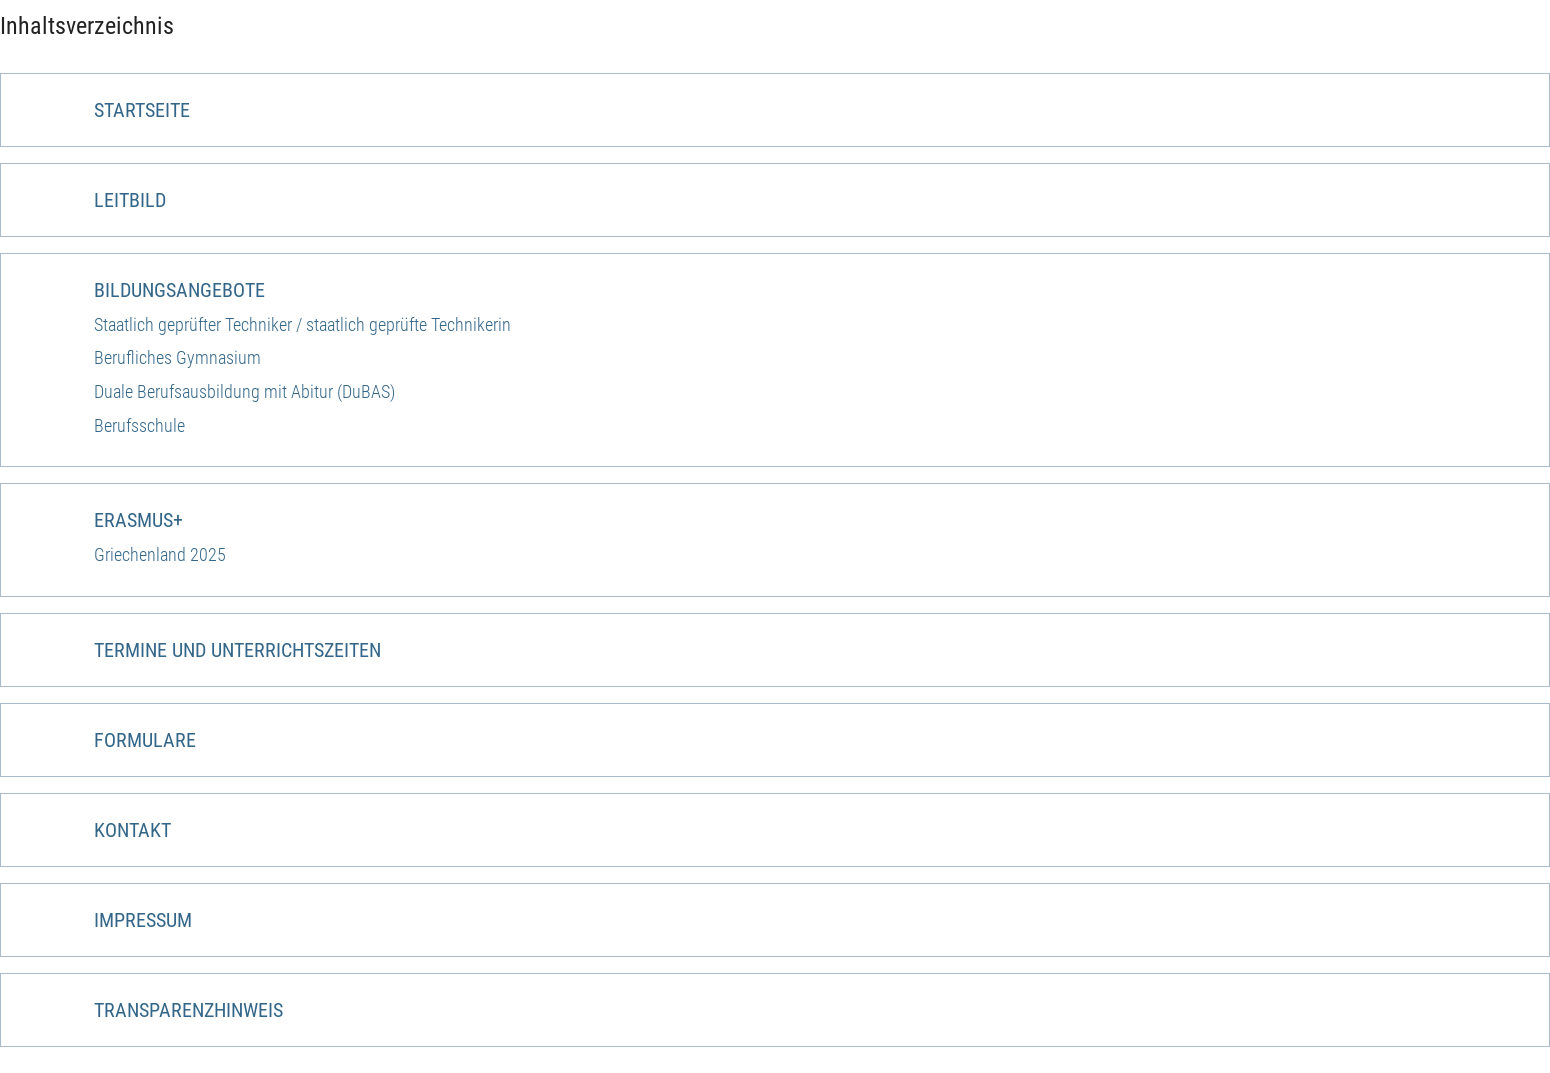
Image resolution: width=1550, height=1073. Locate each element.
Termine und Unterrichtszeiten (237, 650)
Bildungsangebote (179, 290)
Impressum (143, 920)
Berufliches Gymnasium (177, 357)
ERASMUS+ (138, 520)
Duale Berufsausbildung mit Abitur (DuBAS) (244, 391)
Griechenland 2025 (160, 554)
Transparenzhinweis (188, 1010)
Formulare (145, 740)
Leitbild (130, 200)
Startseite (142, 110)
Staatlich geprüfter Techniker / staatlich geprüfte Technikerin (302, 324)
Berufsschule (139, 425)
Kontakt (132, 830)
